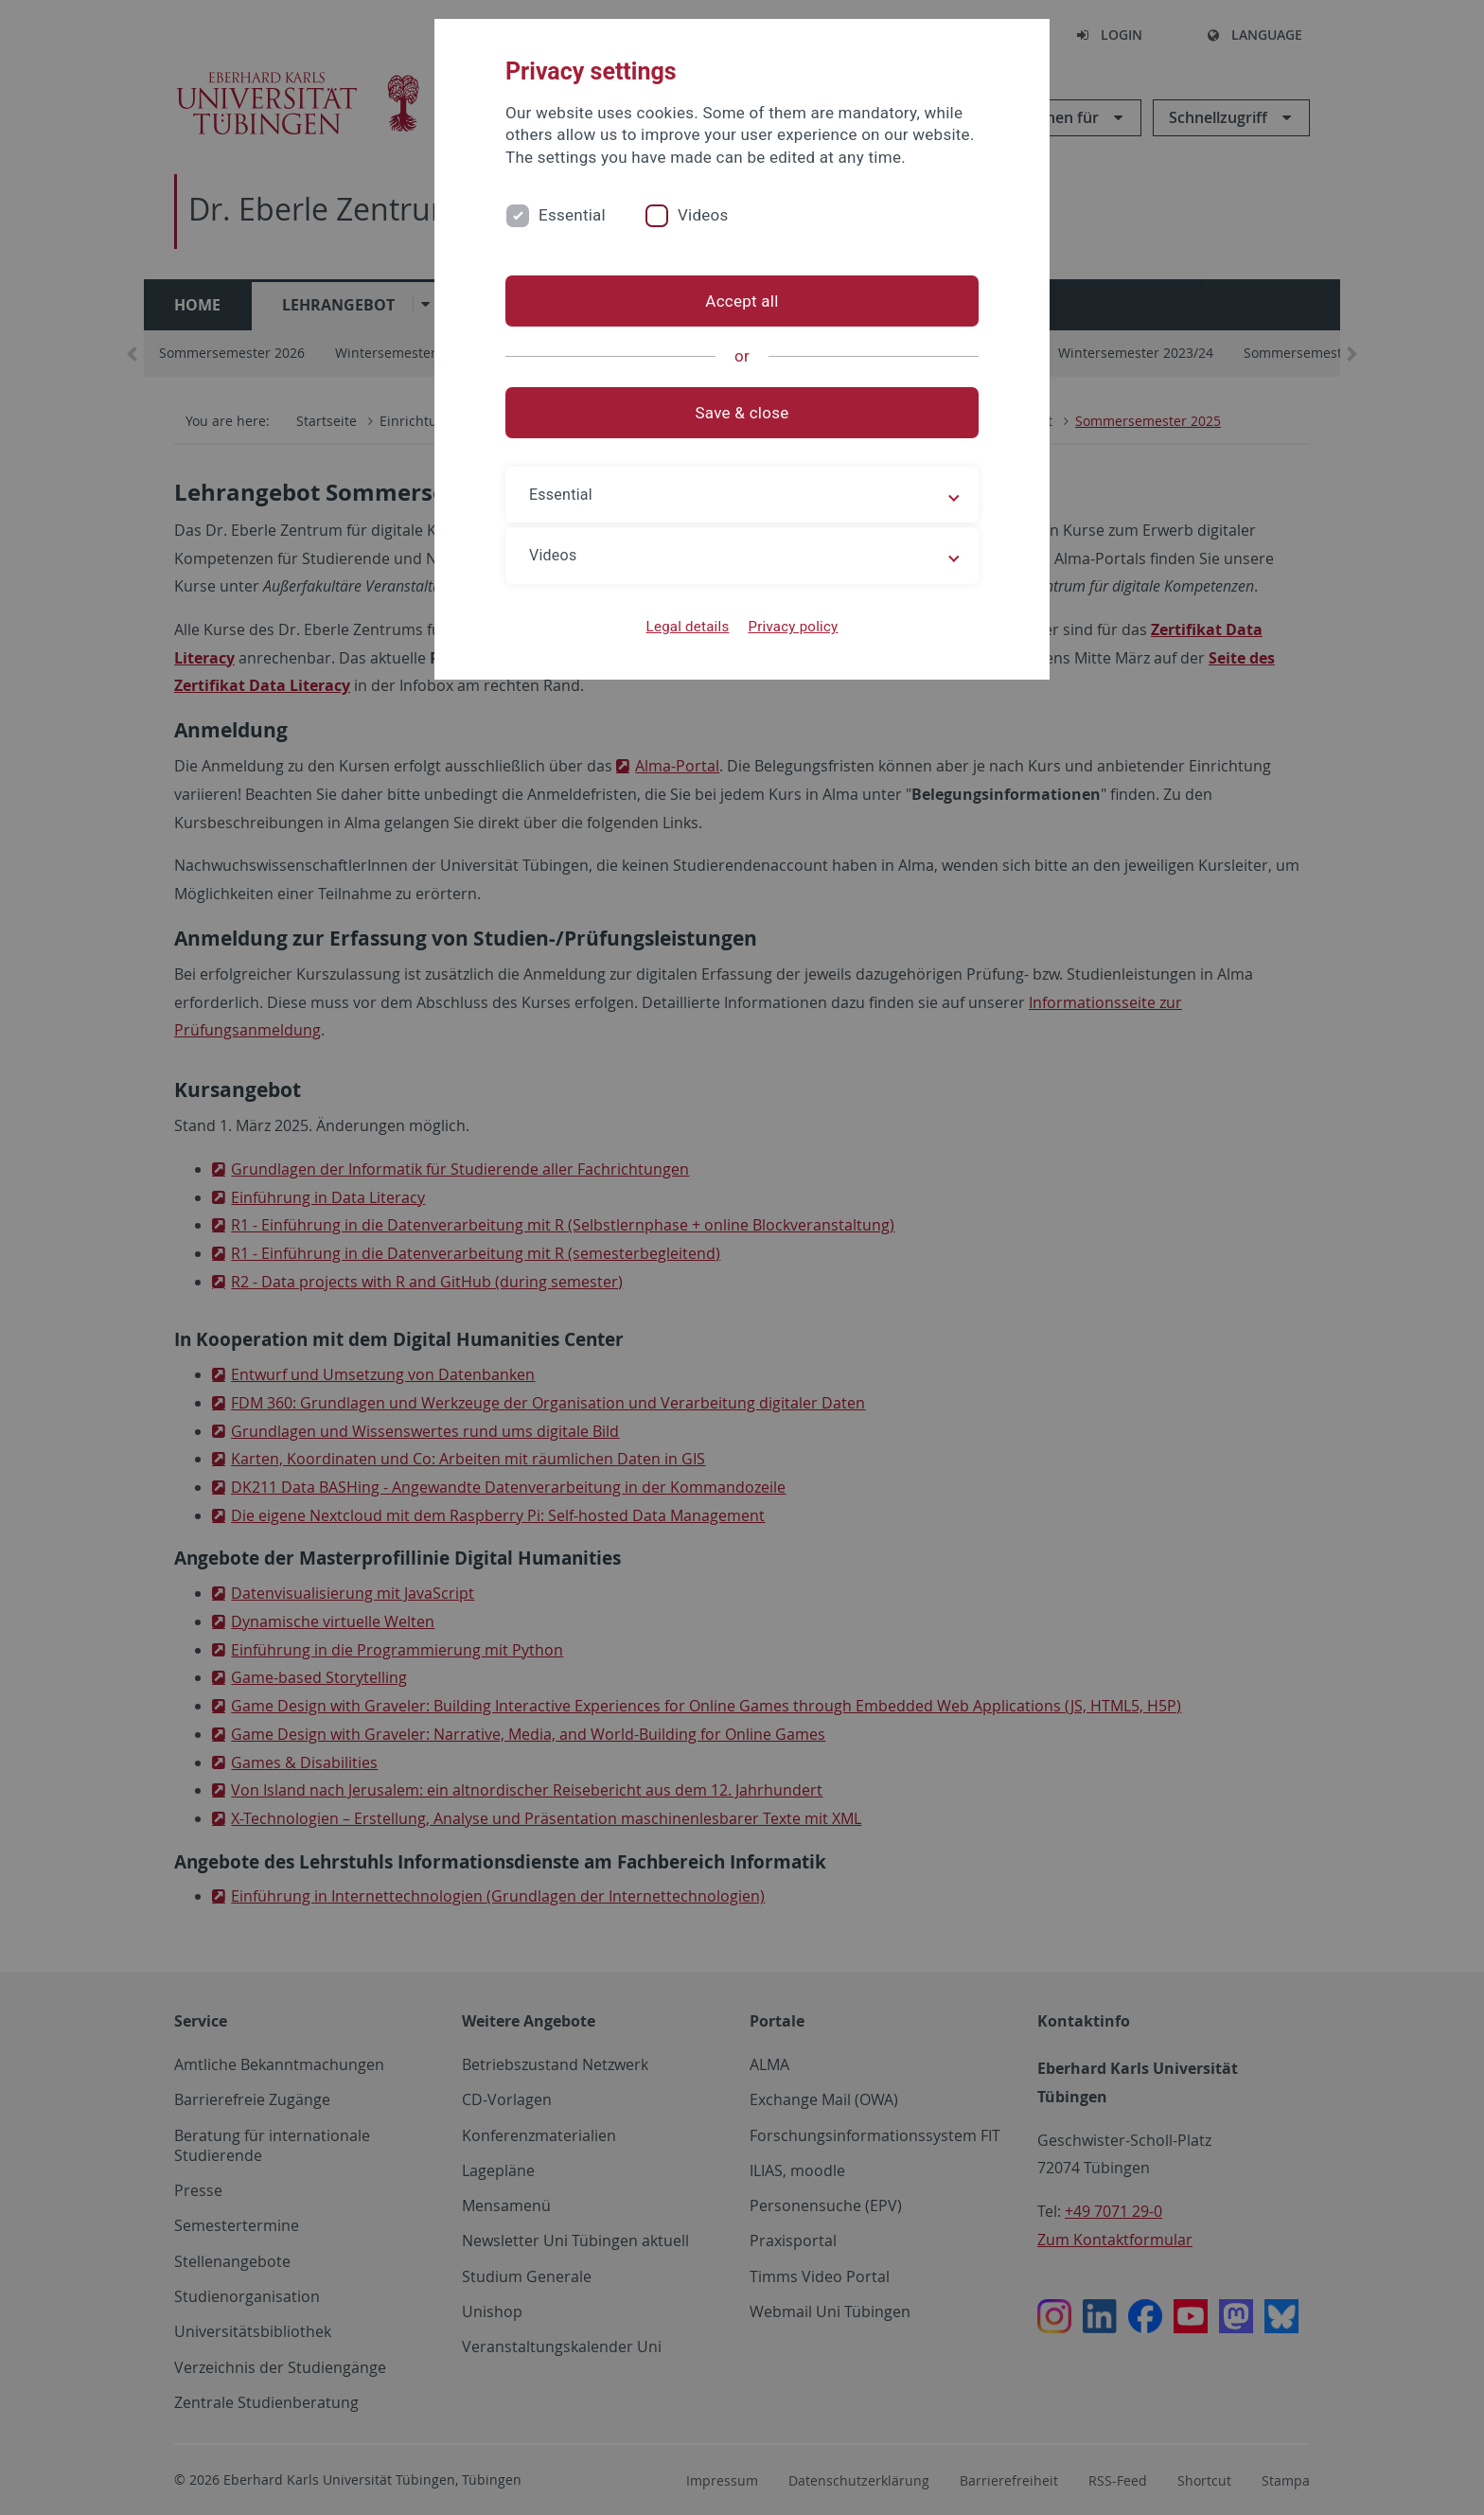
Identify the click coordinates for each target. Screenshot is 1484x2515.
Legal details (688, 626)
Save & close (742, 412)
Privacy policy (793, 626)
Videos (703, 214)
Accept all (741, 301)
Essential (572, 214)
